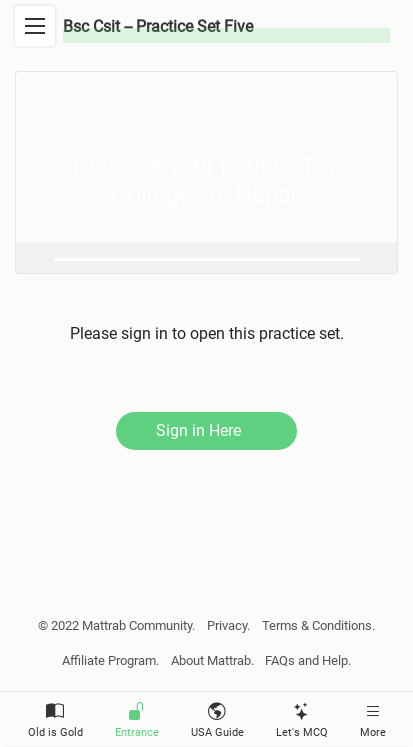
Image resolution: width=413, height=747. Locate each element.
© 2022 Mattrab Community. (116, 625)
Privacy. (228, 625)
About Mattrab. (212, 660)
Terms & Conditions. (318, 625)
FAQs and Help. (308, 660)
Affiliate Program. (110, 660)
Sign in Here (198, 430)
